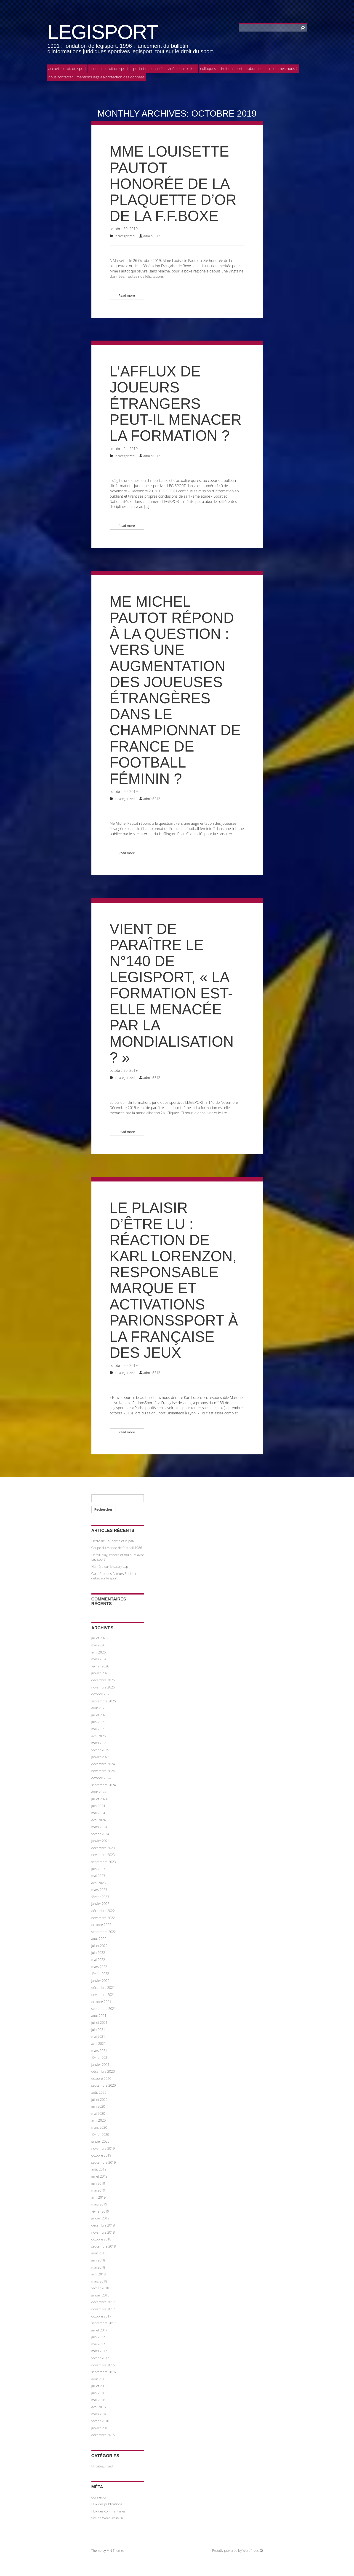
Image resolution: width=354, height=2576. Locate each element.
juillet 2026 (99, 1638)
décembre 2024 (103, 1764)
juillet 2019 (99, 2176)
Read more (127, 295)
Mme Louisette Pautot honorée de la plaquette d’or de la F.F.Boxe (173, 183)
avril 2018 (98, 2274)
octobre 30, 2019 (124, 228)
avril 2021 (98, 2043)
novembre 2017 (103, 2309)
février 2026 (100, 1666)
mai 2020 (98, 2113)
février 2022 (100, 1973)
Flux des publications (106, 2504)
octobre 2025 (101, 1694)
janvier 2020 (100, 2141)
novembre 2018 (103, 2232)
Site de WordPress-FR (107, 2518)
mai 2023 (98, 1876)
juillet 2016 (99, 2386)
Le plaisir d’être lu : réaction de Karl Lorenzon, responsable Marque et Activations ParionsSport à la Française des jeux (174, 1280)
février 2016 (100, 2421)
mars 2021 (99, 2050)
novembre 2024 (103, 1771)
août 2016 (98, 2379)
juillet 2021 (99, 2022)
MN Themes (116, 2550)
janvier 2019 (100, 2218)
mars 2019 (99, 2204)
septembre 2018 (103, 2246)
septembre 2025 (103, 1701)
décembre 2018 (103, 2225)
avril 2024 (98, 1820)
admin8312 (151, 236)
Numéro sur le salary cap (109, 1566)
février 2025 (100, 1750)
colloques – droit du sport (221, 68)
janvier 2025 (100, 1757)
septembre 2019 (103, 2162)
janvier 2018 (100, 2295)
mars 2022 (99, 1967)
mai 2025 (98, 1729)
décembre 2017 (103, 2302)
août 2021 (98, 2015)
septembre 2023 (103, 1862)
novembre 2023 (103, 1855)
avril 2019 (98, 2197)
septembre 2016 (103, 2372)
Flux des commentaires (108, 2511)
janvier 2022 (100, 1981)
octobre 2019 (101, 2155)
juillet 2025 (99, 1715)
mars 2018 (99, 2281)
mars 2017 (99, 2351)
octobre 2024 (101, 1778)
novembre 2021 (103, 1994)
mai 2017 (98, 2344)
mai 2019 (98, 2190)
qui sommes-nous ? (282, 68)
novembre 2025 (103, 1687)
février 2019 (100, 2211)
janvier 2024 (100, 1841)
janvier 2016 (100, 2428)
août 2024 (98, 1792)
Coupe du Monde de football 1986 (116, 1548)
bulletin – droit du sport (108, 68)
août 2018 (98, 2253)
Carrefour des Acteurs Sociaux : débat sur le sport (114, 1576)
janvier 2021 (100, 2064)
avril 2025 (98, 1736)
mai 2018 (98, 2267)
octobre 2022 (101, 1925)
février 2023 (100, 1897)
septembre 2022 (103, 1932)
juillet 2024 (99, 1799)
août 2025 (98, 1708)
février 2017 (100, 2358)
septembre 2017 (103, 2323)
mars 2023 (99, 1890)
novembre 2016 (103, 2365)
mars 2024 (99, 1827)
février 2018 (100, 2288)
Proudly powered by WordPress (237, 2550)
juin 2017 (98, 2337)
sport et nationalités (147, 68)
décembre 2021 (103, 1987)
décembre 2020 (103, 2071)
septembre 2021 (103, 2008)
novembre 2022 (103, 1918)
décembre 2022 (103, 1911)
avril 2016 (98, 2407)
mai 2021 (98, 2036)
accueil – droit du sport (67, 68)
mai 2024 (98, 1813)
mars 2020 (99, 2127)
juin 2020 (98, 2106)
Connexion (99, 2497)
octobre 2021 (101, 2002)
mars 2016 (99, 2414)
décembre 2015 (103, 2435)
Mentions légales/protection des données (111, 77)
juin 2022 (98, 1952)
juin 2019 (98, 2183)
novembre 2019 (103, 2148)
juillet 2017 (99, 2330)
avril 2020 (98, 2120)
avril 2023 (98, 1883)
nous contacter (60, 77)
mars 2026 (99, 1659)
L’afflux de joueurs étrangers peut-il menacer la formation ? (176, 403)
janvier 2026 (100, 1673)
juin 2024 (98, 1806)
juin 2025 (98, 1722)
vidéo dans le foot (182, 68)
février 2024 (100, 1834)
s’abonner (254, 68)
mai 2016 (98, 2400)
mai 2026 (98, 1645)
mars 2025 (99, 1743)
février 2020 (100, 2134)
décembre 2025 (103, 1680)
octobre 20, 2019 (124, 791)
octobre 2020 (101, 2078)
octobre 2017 (101, 2316)
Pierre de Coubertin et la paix (113, 1541)
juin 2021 (98, 2029)
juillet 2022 (99, 1946)
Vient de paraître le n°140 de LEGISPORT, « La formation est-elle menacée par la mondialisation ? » (172, 993)
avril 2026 (98, 1652)
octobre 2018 (101, 2239)
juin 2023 (98, 1869)
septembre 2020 (103, 2085)
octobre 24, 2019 (124, 448)
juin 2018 (98, 2260)
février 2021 (100, 2057)
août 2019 (98, 2169)
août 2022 (98, 1938)
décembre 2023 (103, 1848)
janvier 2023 (100, 1903)
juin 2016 (98, 2393)
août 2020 (98, 2092)
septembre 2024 (103, 1785)
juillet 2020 (99, 2099)
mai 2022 (98, 1959)
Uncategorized (124, 236)
